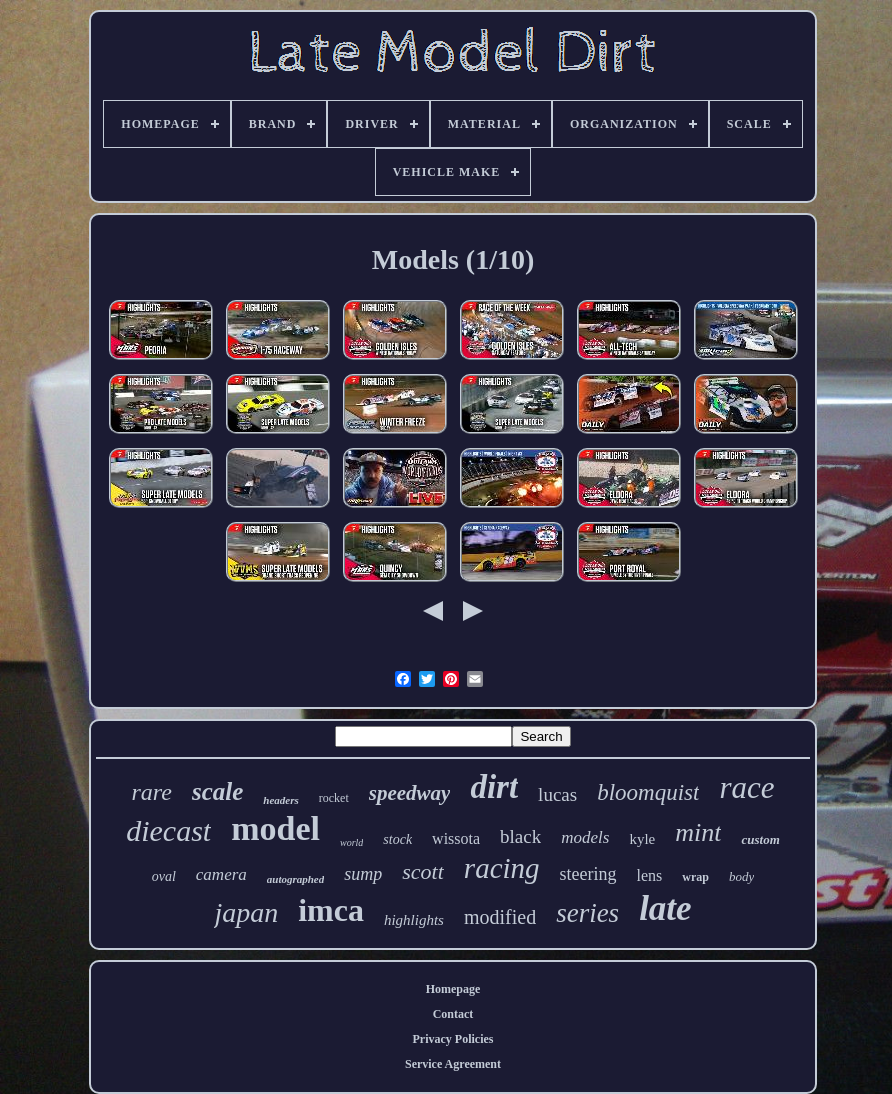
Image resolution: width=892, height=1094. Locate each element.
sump (363, 874)
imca (331, 910)
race (746, 787)
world (351, 842)
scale (217, 791)
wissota (456, 838)
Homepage (453, 989)
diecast (168, 830)
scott (423, 871)
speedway (410, 793)
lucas (557, 794)
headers (280, 800)
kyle (642, 839)
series (587, 913)
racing (502, 868)
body (741, 876)
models (585, 837)
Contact (453, 1014)
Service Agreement (453, 1064)
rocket (334, 798)
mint (698, 832)
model (275, 828)
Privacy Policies (453, 1039)
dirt (494, 787)
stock (397, 839)
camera (221, 874)
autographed (295, 879)
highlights (414, 920)
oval (164, 876)
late (665, 908)
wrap (695, 877)
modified (500, 917)
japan (246, 912)
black (520, 836)
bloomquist (648, 792)
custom (760, 839)
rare (152, 792)
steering (588, 874)
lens (650, 875)
